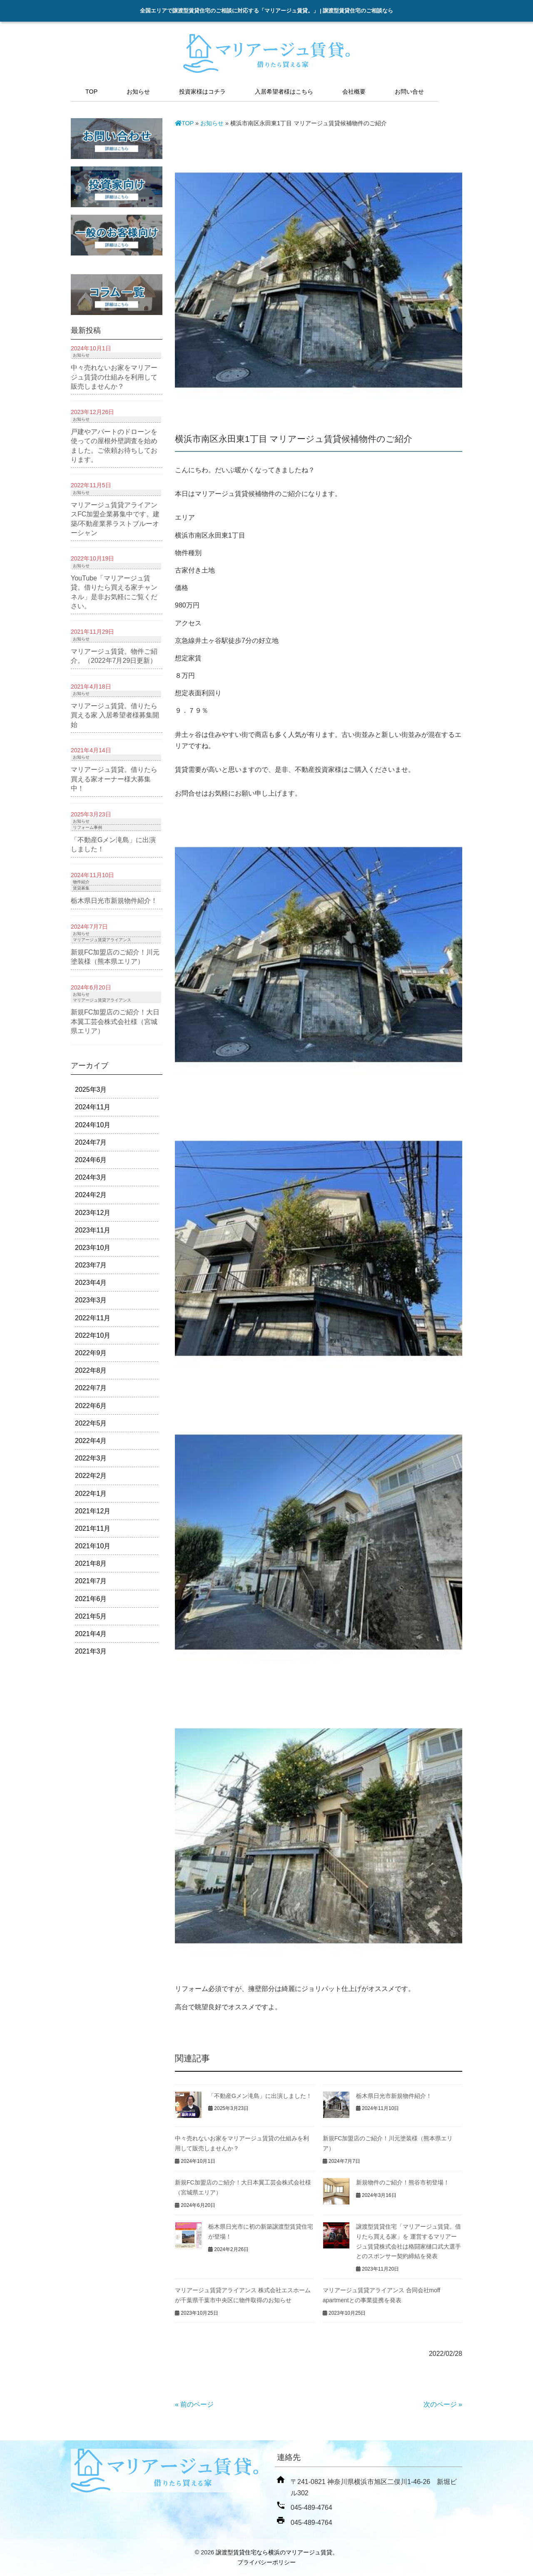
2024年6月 (91, 1159)
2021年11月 (92, 1528)
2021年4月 (91, 1633)
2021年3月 (91, 1651)
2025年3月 (91, 1089)
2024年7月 (91, 1142)
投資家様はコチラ (202, 91)
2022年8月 (91, 1370)
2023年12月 (92, 1212)
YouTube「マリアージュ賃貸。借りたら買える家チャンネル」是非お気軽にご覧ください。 (114, 592)
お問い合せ (409, 91)
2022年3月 (91, 1458)
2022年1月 (91, 1493)
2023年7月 (91, 1265)
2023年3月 (91, 1300)
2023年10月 (92, 1247)
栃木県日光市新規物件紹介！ (394, 2096)
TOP (91, 91)
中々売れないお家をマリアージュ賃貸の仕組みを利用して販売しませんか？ (114, 377)
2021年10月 (92, 1546)
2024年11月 (92, 1107)
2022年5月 (91, 1423)
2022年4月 (91, 1440)
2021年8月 (91, 1563)
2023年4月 (91, 1282)
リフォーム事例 (87, 827)
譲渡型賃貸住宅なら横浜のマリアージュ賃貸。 (277, 2552)
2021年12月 (92, 1511)
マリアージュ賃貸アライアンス (102, 939)
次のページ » (442, 2404)
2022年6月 (91, 1405)
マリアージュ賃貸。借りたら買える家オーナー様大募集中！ (114, 779)
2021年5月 (91, 1616)
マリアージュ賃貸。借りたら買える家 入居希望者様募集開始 (115, 715)
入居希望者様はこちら (284, 91)
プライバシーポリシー (266, 2562)
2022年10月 (92, 1335)
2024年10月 (92, 1124)
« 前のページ (194, 2404)
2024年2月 (91, 1194)
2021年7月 (91, 1580)
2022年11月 (92, 1317)
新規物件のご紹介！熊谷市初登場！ (402, 2182)
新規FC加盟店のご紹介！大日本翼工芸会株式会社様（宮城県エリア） (115, 1021)
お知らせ (138, 91)
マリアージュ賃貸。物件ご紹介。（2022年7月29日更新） (114, 656)
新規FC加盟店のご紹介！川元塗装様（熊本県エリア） (115, 957)
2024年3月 (91, 1177)
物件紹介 (81, 882)
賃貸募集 (81, 888)
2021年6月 (91, 1598)
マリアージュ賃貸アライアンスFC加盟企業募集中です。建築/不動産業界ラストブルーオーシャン (115, 518)
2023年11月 (92, 1230)
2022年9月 (91, 1352)
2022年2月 (91, 1475)
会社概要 (354, 91)
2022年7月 (91, 1387)
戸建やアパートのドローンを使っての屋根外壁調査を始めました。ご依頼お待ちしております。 (114, 445)
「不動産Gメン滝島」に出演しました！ (260, 2096)
